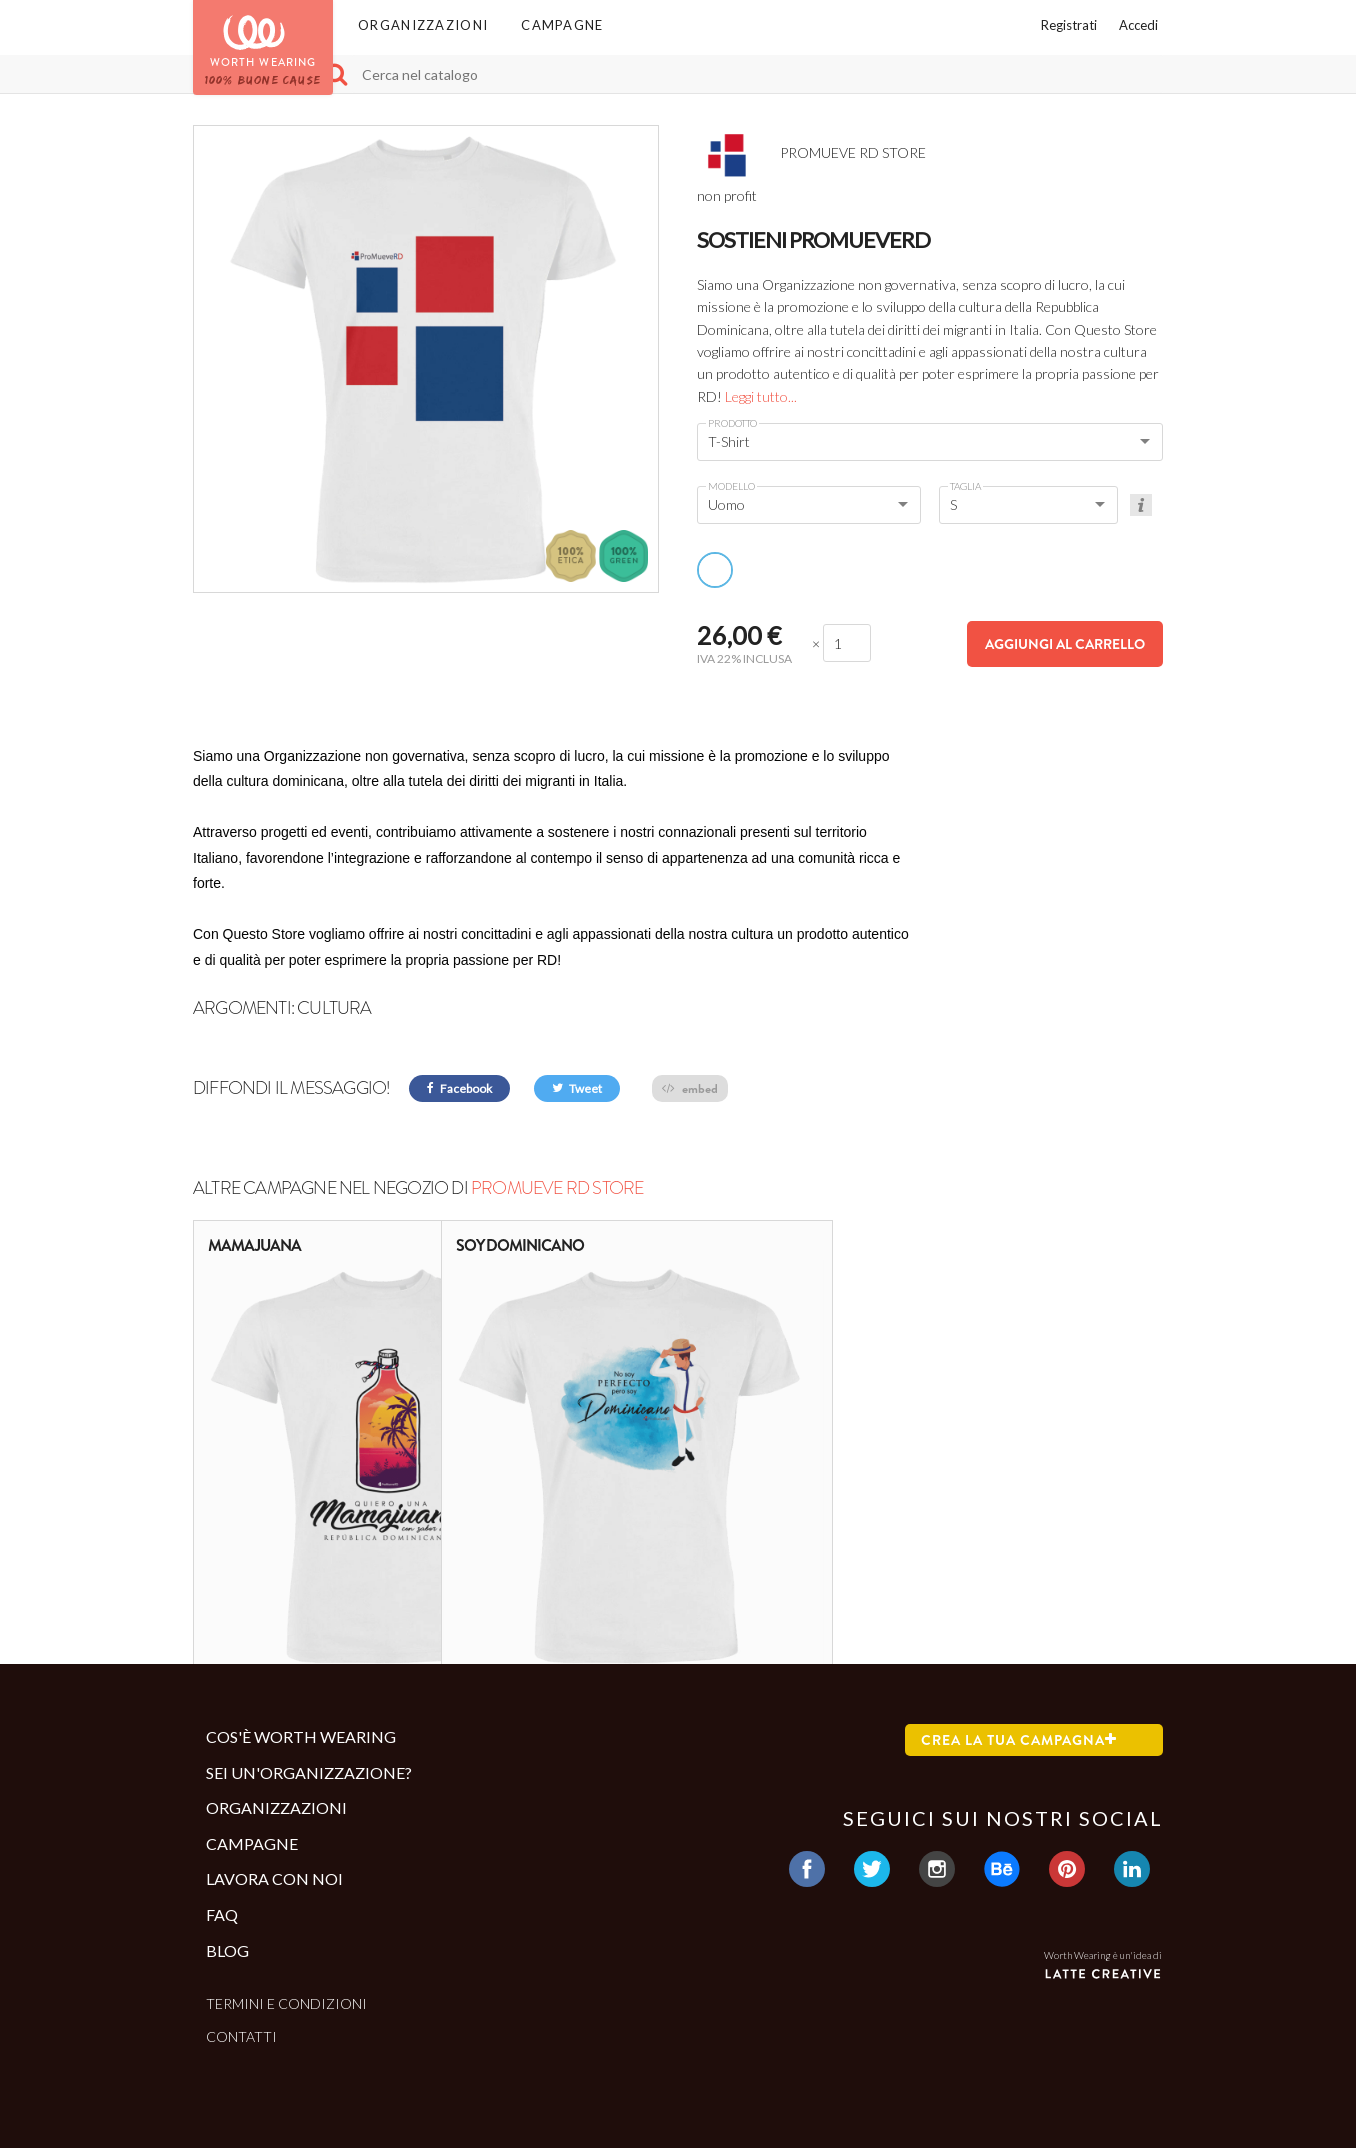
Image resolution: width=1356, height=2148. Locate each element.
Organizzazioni (423, 25)
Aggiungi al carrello (1065, 644)
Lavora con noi (274, 1878)
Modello (731, 486)
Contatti (241, 2036)
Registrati (1069, 25)
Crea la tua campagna (1019, 1740)
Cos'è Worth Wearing (301, 1736)
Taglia (965, 486)
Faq (222, 1914)
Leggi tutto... (761, 396)
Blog (227, 1950)
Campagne (562, 25)
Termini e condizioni (286, 2003)
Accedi (1138, 25)
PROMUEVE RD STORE (557, 1188)
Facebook (459, 1088)
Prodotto (732, 423)
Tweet (577, 1088)
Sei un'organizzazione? (309, 1772)
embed (690, 1088)
